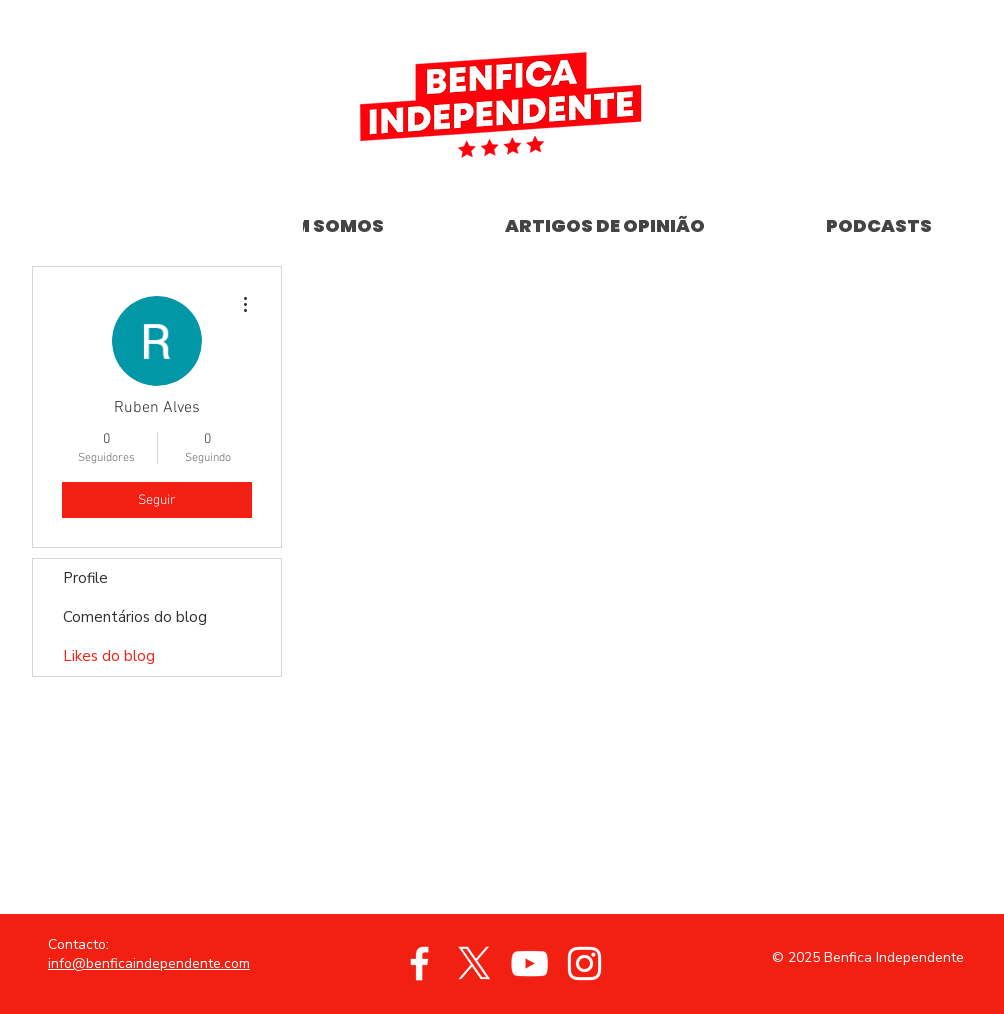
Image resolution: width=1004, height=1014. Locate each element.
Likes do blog (109, 656)
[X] (474, 963)
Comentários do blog (135, 617)
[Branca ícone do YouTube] (529, 963)
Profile (85, 578)
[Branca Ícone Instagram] (584, 963)
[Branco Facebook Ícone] (419, 963)
